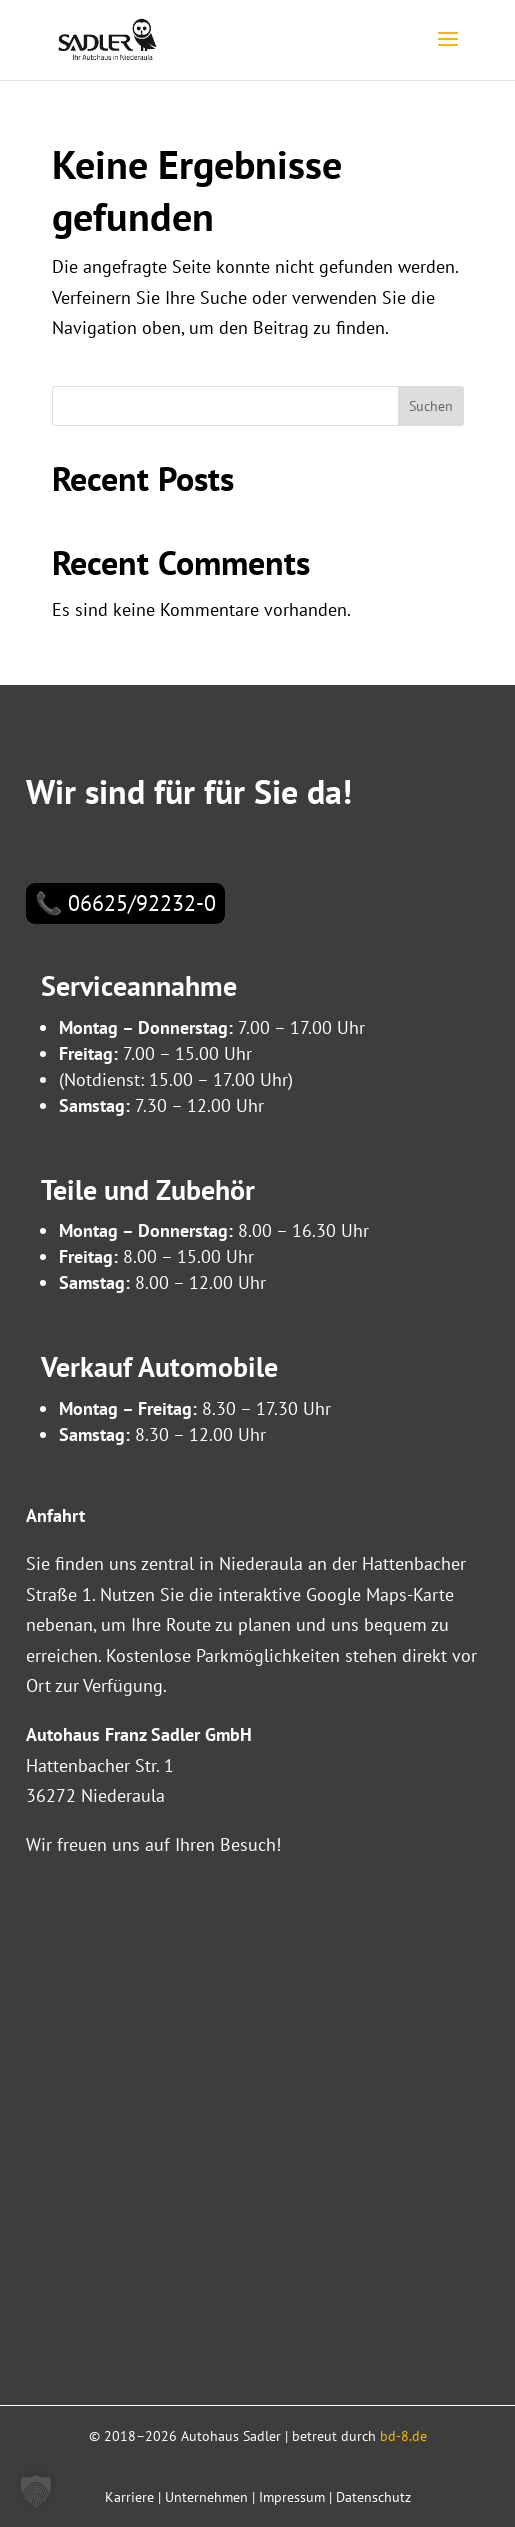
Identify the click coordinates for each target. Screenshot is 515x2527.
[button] (36, 2491)
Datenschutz (373, 2497)
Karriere (129, 2497)
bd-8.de (403, 2436)
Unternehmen (206, 2497)
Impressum (292, 2497)
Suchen (431, 406)
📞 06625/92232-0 (125, 903)
